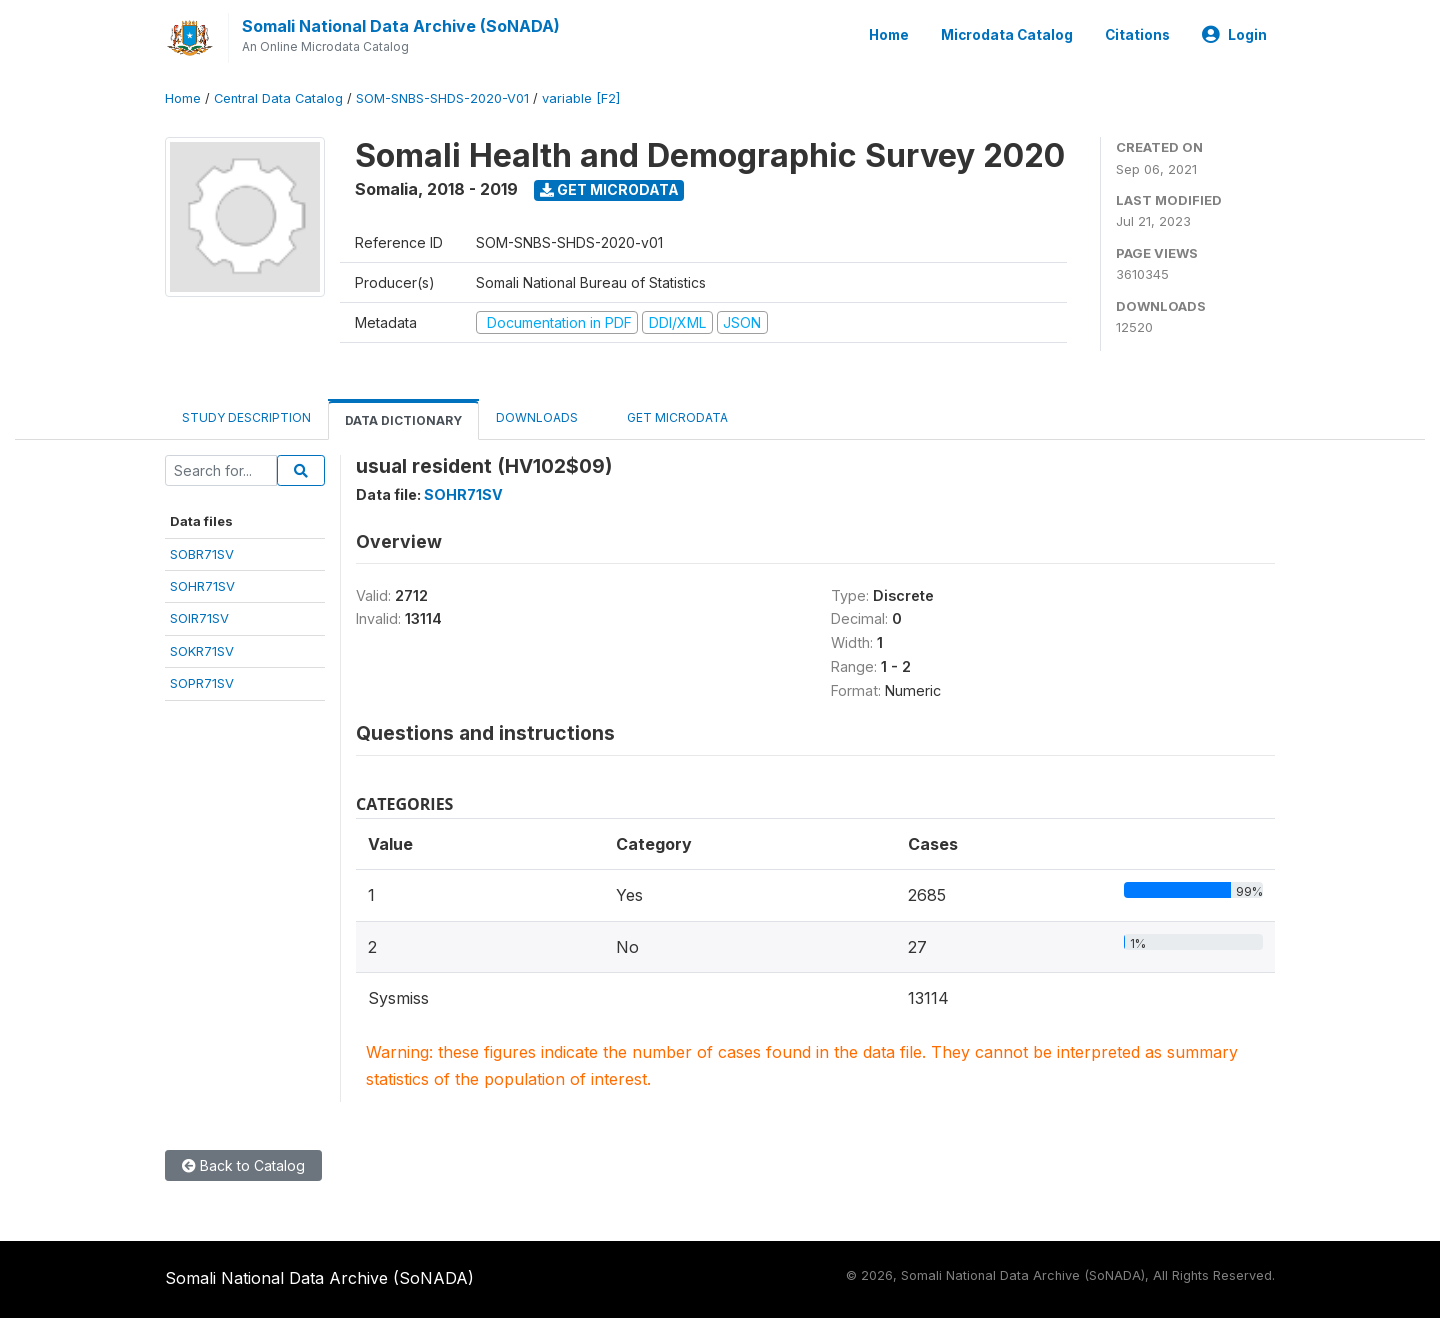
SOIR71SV (199, 618)
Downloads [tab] (537, 417)
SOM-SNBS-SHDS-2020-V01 (442, 98)
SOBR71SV (202, 554)
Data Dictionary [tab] (403, 420)
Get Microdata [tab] (670, 416)
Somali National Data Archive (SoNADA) (401, 26)
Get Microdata (609, 189)
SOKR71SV (202, 651)
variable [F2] (581, 98)
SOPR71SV (202, 683)
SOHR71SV (202, 586)
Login (1234, 35)
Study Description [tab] (246, 417)
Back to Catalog (243, 1165)
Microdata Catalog (1007, 35)
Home (889, 35)
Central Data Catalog (278, 98)
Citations (1137, 35)
